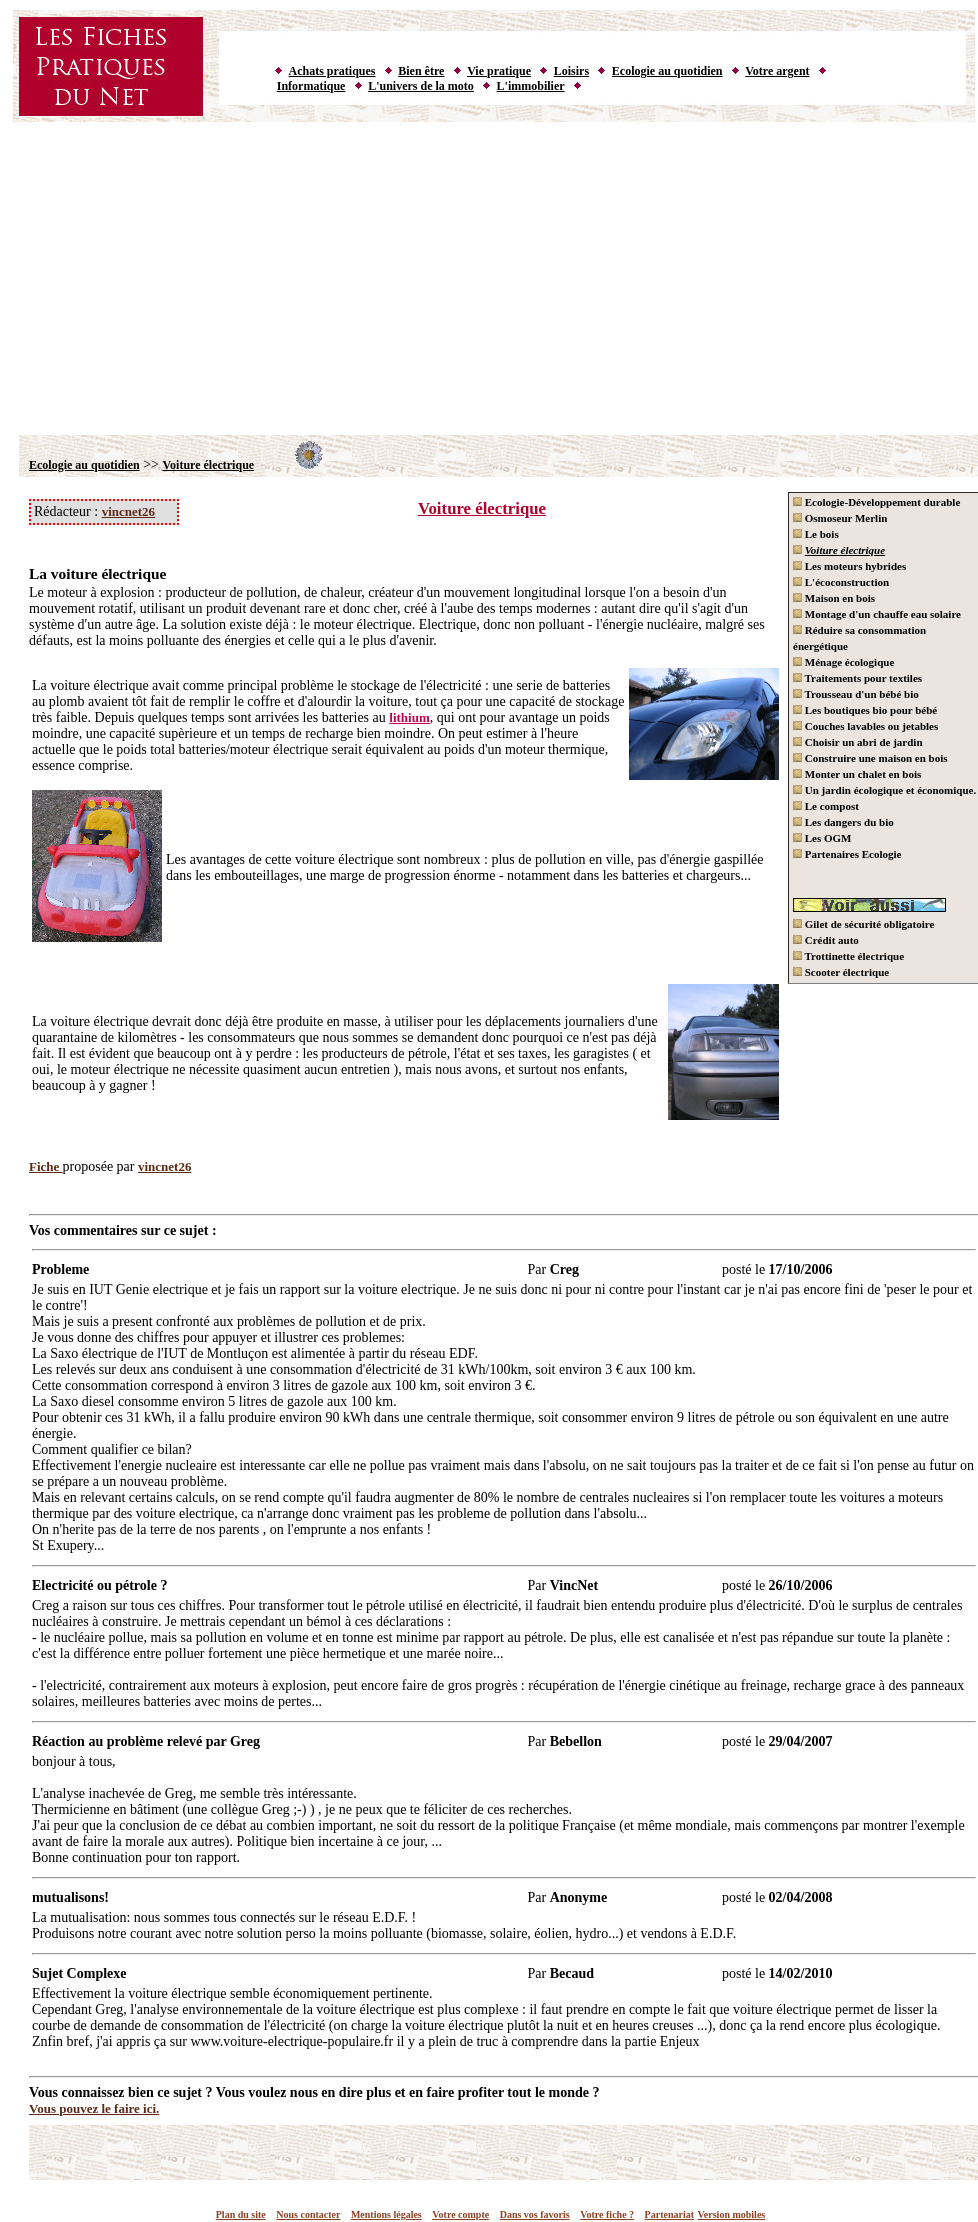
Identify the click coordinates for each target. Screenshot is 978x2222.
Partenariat (669, 2214)
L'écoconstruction (841, 582)
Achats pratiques (332, 71)
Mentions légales (386, 2214)
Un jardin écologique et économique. (884, 790)
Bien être (421, 71)
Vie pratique (499, 71)
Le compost (826, 806)
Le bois (816, 534)
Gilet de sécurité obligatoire (863, 924)
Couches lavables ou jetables (865, 726)
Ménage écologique (843, 662)
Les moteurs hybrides (849, 566)
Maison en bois (834, 598)
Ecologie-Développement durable (876, 502)
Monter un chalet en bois (857, 774)
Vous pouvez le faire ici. (94, 2108)
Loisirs (571, 71)
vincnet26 (128, 511)
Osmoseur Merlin (840, 518)
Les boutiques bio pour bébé (865, 710)
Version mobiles (732, 2214)
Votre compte (460, 2214)
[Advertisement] (489, 275)
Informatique (311, 86)
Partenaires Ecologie (847, 854)
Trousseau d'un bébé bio (856, 694)
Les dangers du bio (843, 822)
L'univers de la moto (421, 86)
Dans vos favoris (535, 2214)
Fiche (46, 1166)
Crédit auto (826, 940)
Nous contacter (308, 2214)
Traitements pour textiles (857, 678)
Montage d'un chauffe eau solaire (877, 614)
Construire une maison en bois (870, 758)
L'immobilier (531, 86)
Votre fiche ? (607, 2214)
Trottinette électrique (848, 956)
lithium (409, 717)
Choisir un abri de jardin (858, 742)
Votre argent (777, 71)
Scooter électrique (841, 972)
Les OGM (822, 838)
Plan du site (241, 2214)
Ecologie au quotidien (667, 71)
